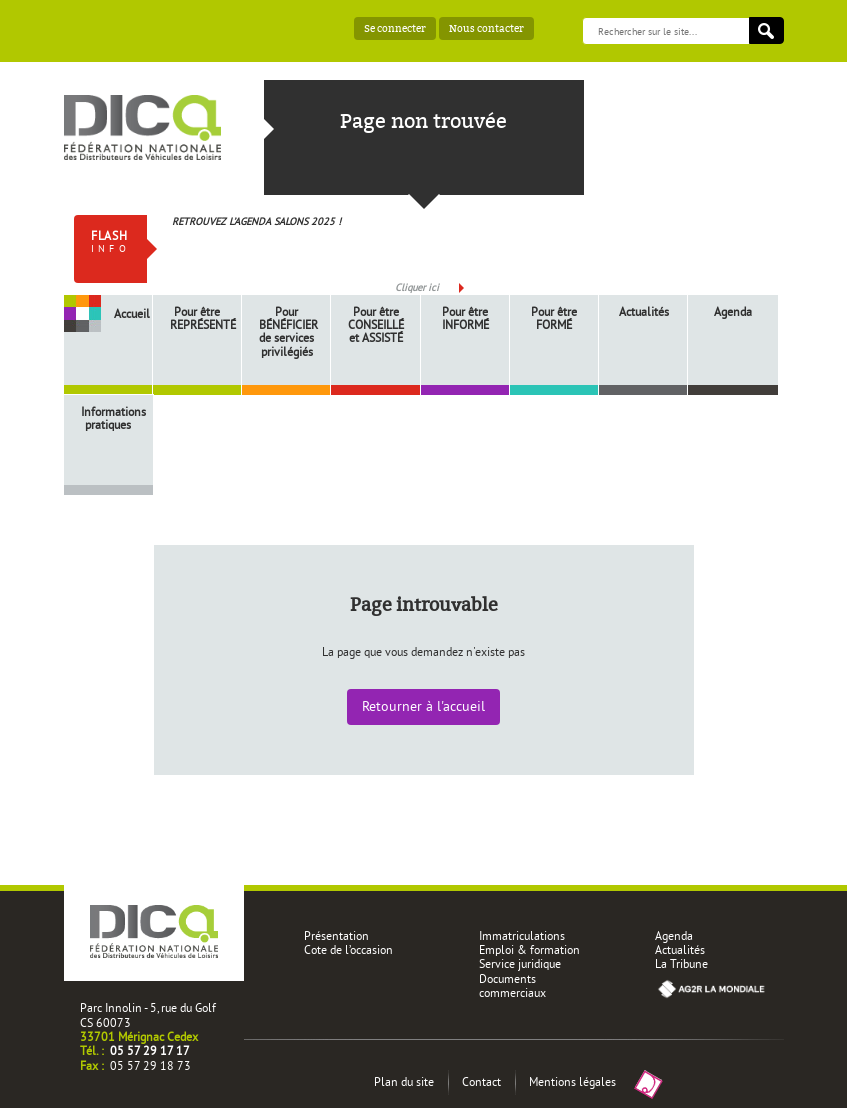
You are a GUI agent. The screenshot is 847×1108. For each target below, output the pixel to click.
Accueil (132, 313)
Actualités (644, 311)
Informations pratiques (111, 418)
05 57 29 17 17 (150, 1050)
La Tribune (681, 963)
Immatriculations (522, 935)
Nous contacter (486, 28)
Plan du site (404, 1081)
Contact (481, 1081)
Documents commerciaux (512, 985)
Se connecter (395, 28)
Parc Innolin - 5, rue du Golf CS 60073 (148, 1014)
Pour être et (376, 325)
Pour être (200, 318)
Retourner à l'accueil (423, 706)
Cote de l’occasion (348, 949)
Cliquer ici (417, 287)
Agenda (733, 311)
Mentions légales (572, 1081)
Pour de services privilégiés (288, 331)
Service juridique (520, 963)
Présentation (336, 935)
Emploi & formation (529, 949)
